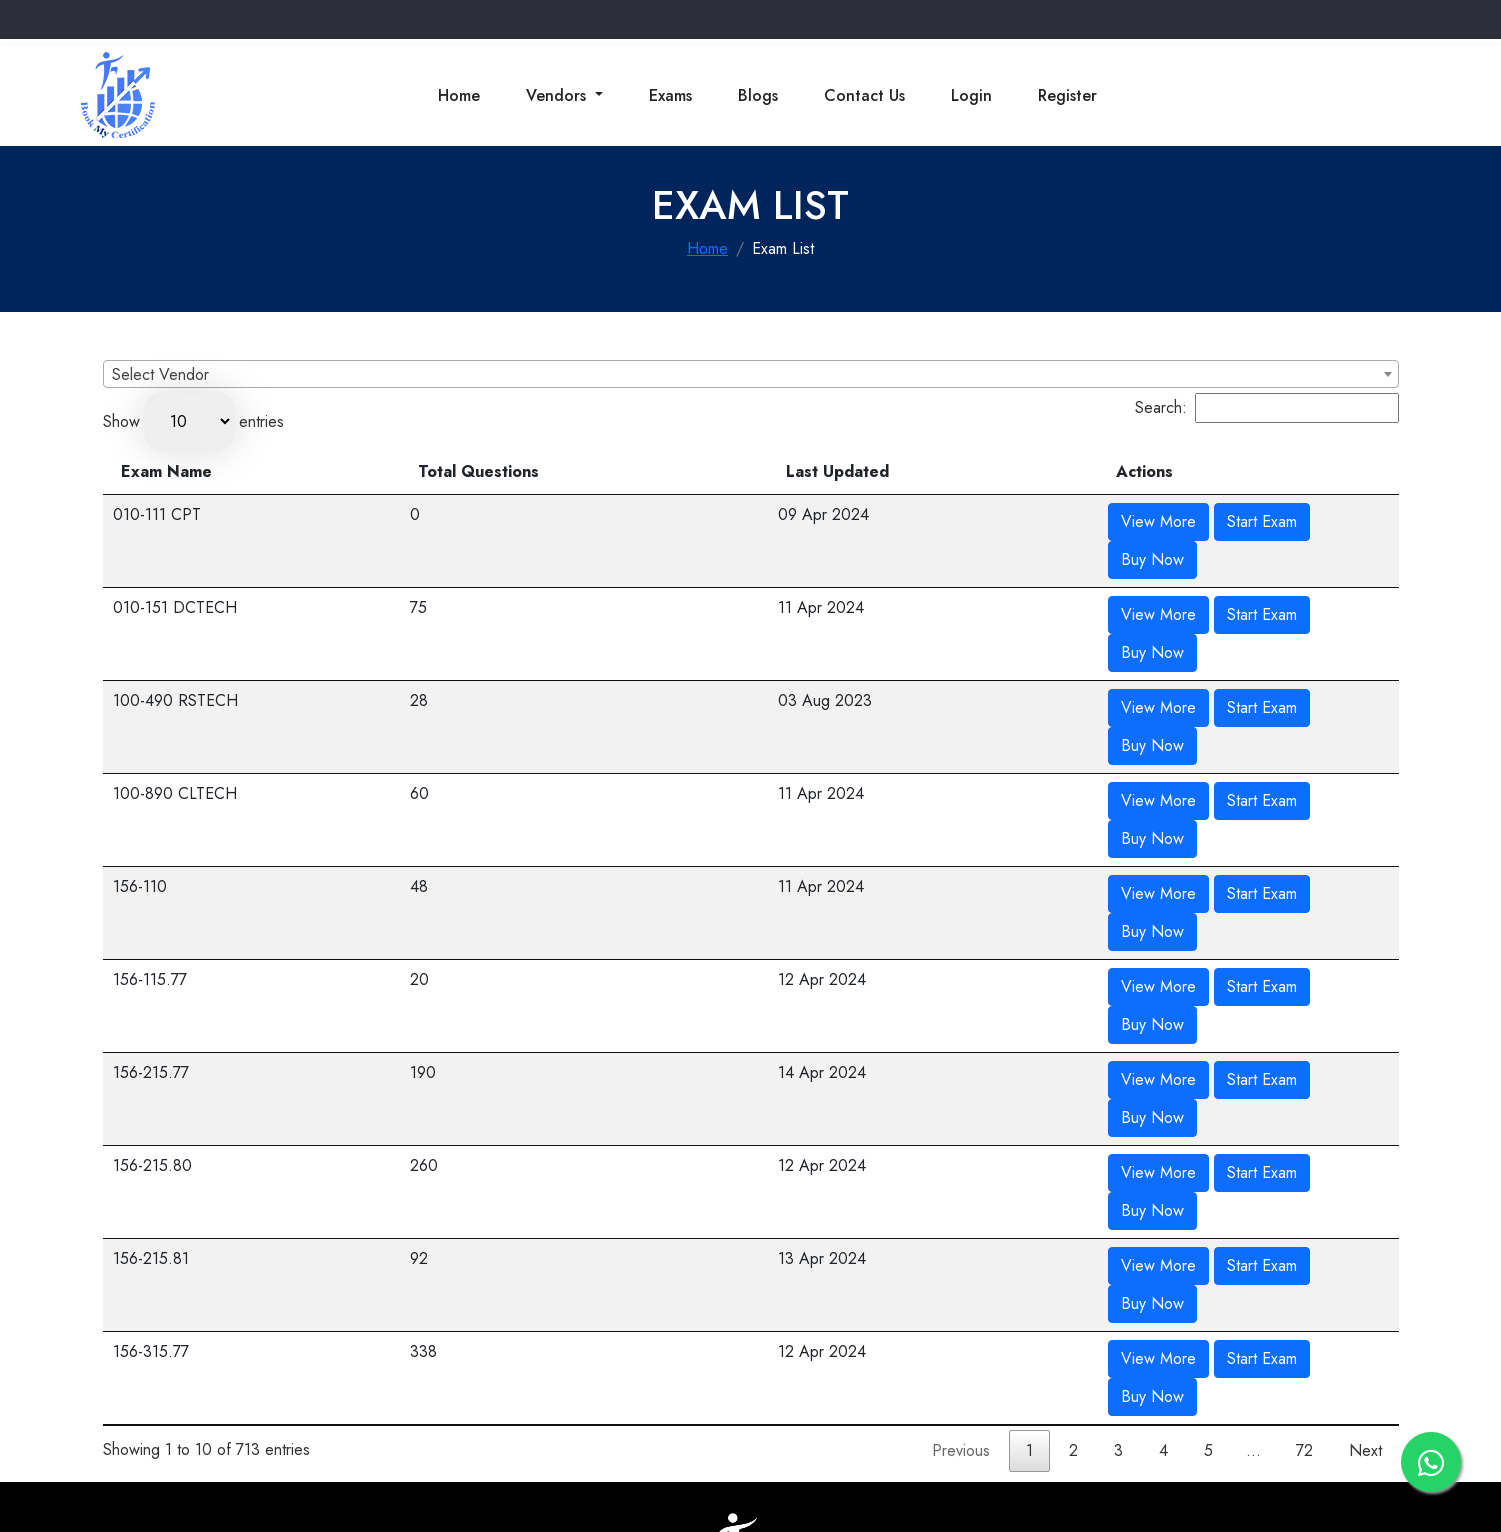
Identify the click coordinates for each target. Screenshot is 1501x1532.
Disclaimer (844, 1413)
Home (459, 95)
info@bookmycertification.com (265, 1315)
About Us (425, 1413)
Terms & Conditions (589, 1413)
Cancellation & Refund (730, 1413)
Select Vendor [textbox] (160, 374)
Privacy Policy (933, 1413)
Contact (491, 1413)
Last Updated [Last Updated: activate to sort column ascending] (929, 471)
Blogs (758, 95)
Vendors (558, 95)
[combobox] (751, 374)
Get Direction (1197, 1342)
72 (1304, 1070)
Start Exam (1189, 521)
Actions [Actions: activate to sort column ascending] (1071, 471)
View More (1085, 521)
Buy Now (1286, 521)
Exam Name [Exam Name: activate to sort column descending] (166, 471)
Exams (670, 95)
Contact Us (864, 95)
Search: (1267, 408)
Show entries (193, 421)
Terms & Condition (1047, 1413)
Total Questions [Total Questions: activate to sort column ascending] (752, 471)
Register (1067, 95)
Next (1365, 1070)
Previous (961, 1070)
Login (971, 95)
